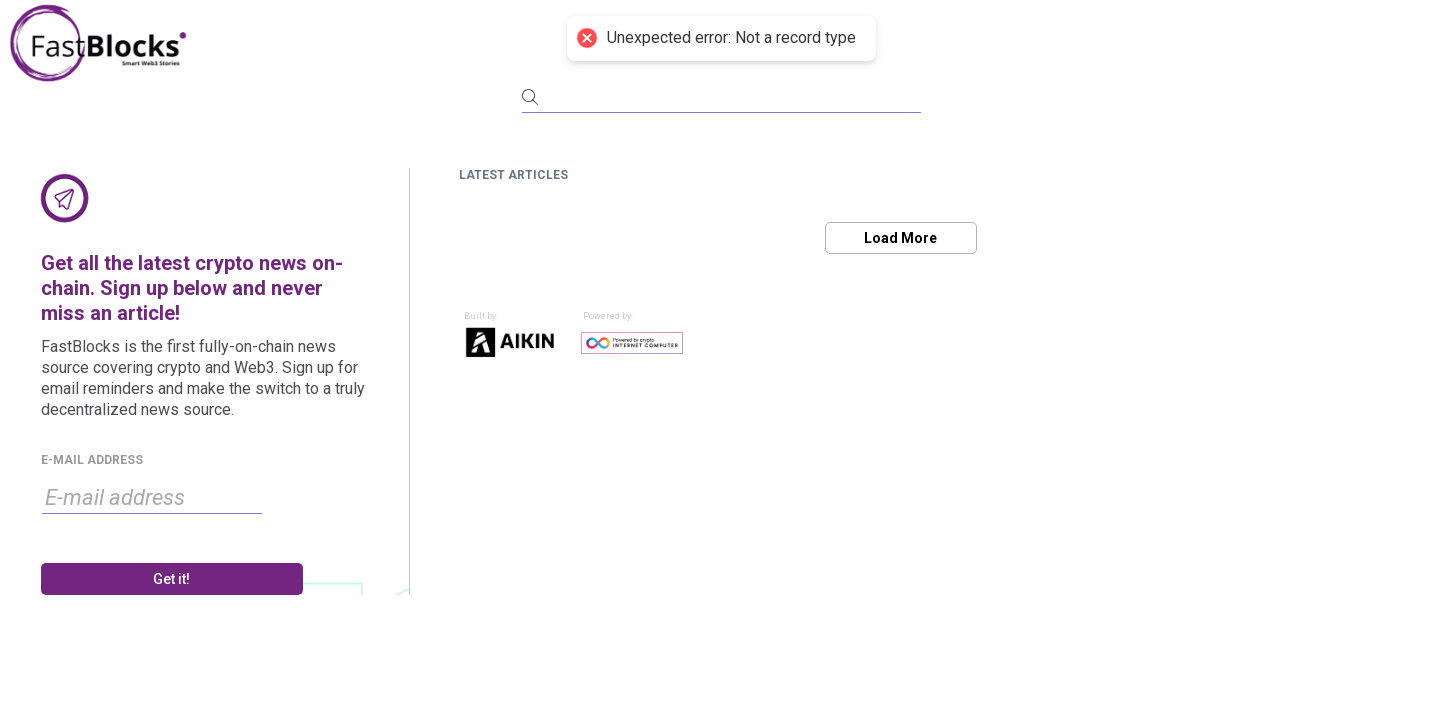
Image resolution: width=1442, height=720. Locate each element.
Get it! (171, 579)
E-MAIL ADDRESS (92, 460)
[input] (152, 498)
